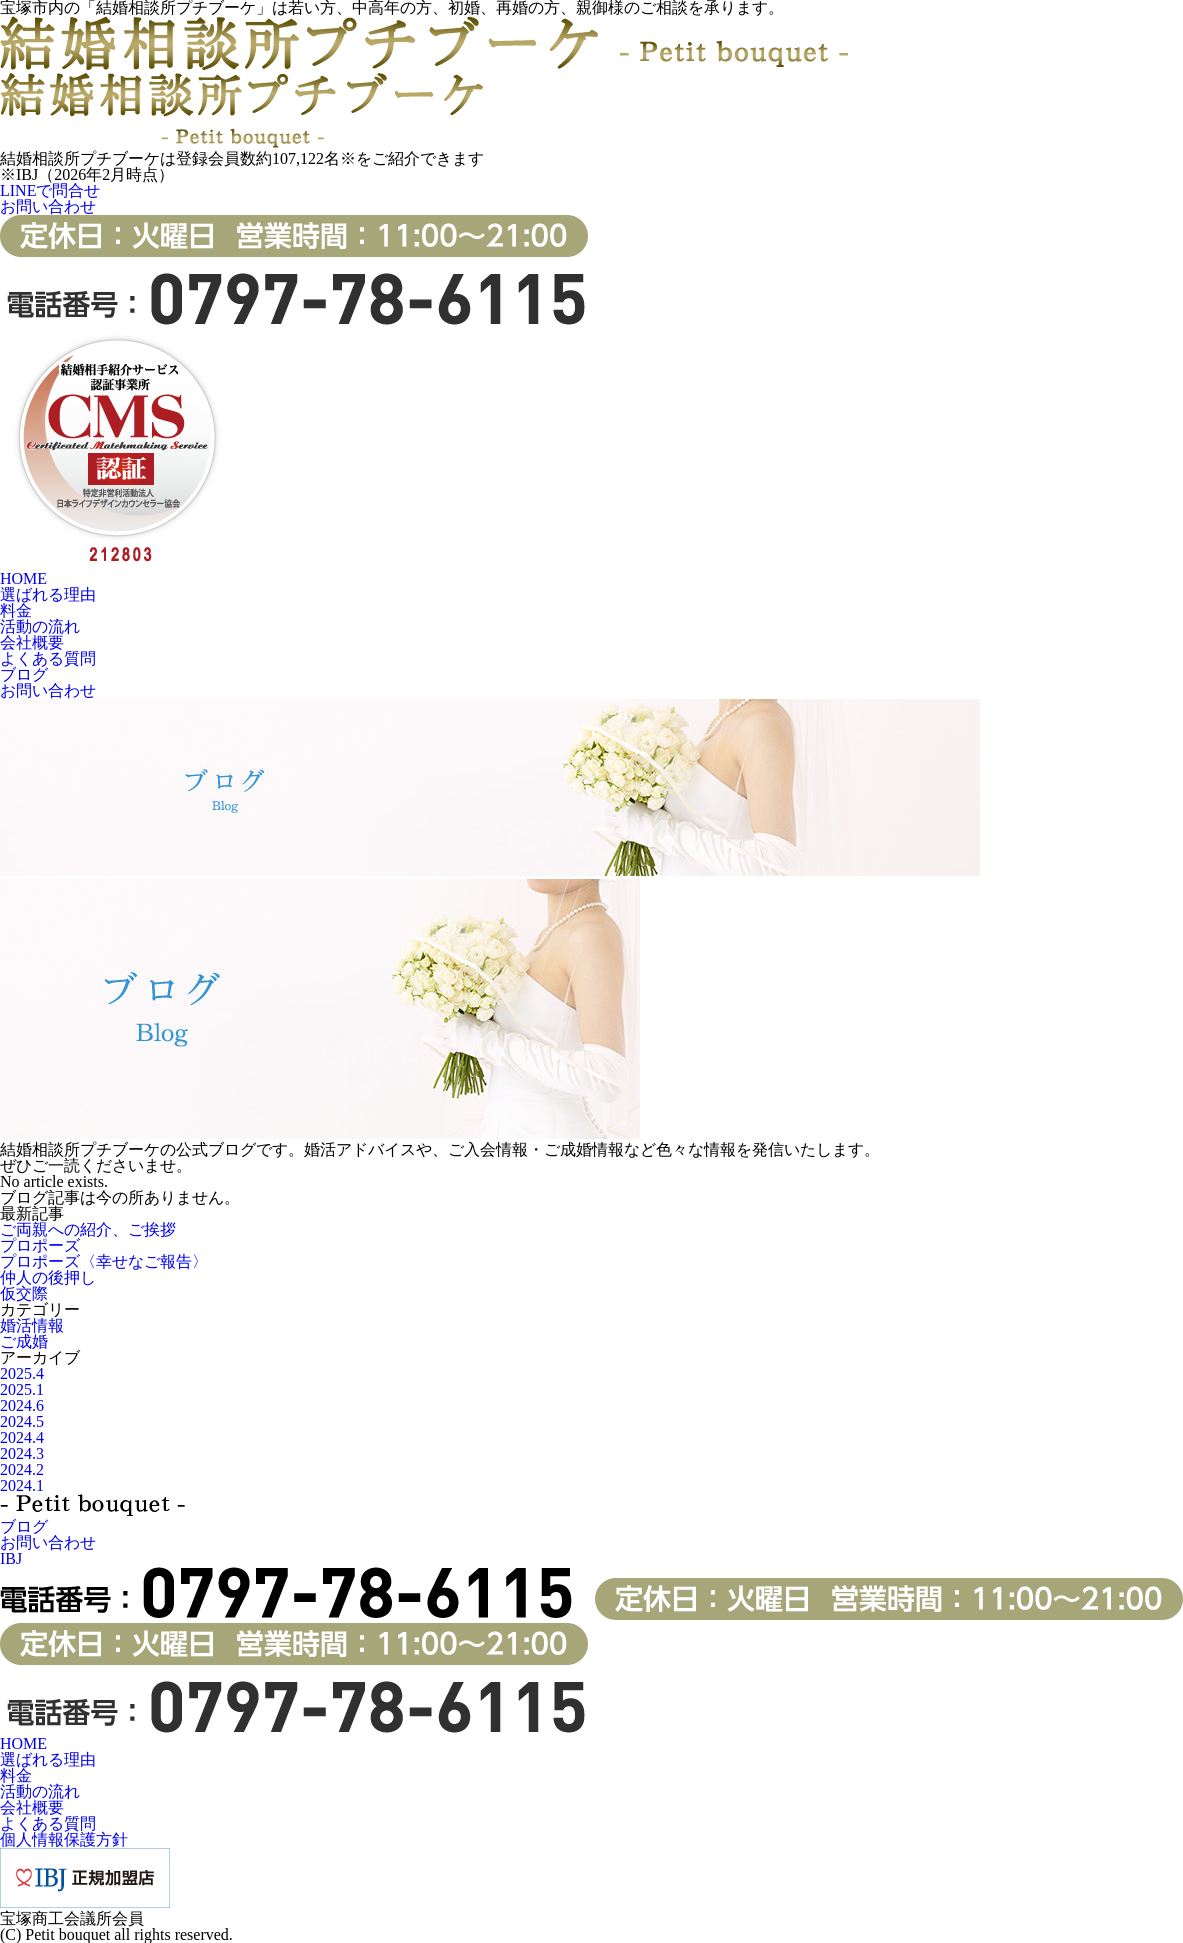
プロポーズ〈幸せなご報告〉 (104, 1261)
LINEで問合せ (50, 190)
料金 (16, 610)
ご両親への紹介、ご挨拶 (88, 1229)
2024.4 (22, 1437)
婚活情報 (32, 1325)
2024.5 (22, 1421)
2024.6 (22, 1405)
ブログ (24, 674)
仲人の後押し (48, 1277)
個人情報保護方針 (64, 1839)
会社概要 (32, 642)
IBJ (11, 1558)
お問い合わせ (48, 206)
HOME (23, 578)
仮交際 (24, 1293)
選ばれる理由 (48, 594)
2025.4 (22, 1373)
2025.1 (22, 1389)
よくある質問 (48, 658)
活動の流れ (40, 626)
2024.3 (22, 1453)
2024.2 (22, 1469)
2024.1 (22, 1485)
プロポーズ (40, 1245)
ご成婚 (24, 1341)
